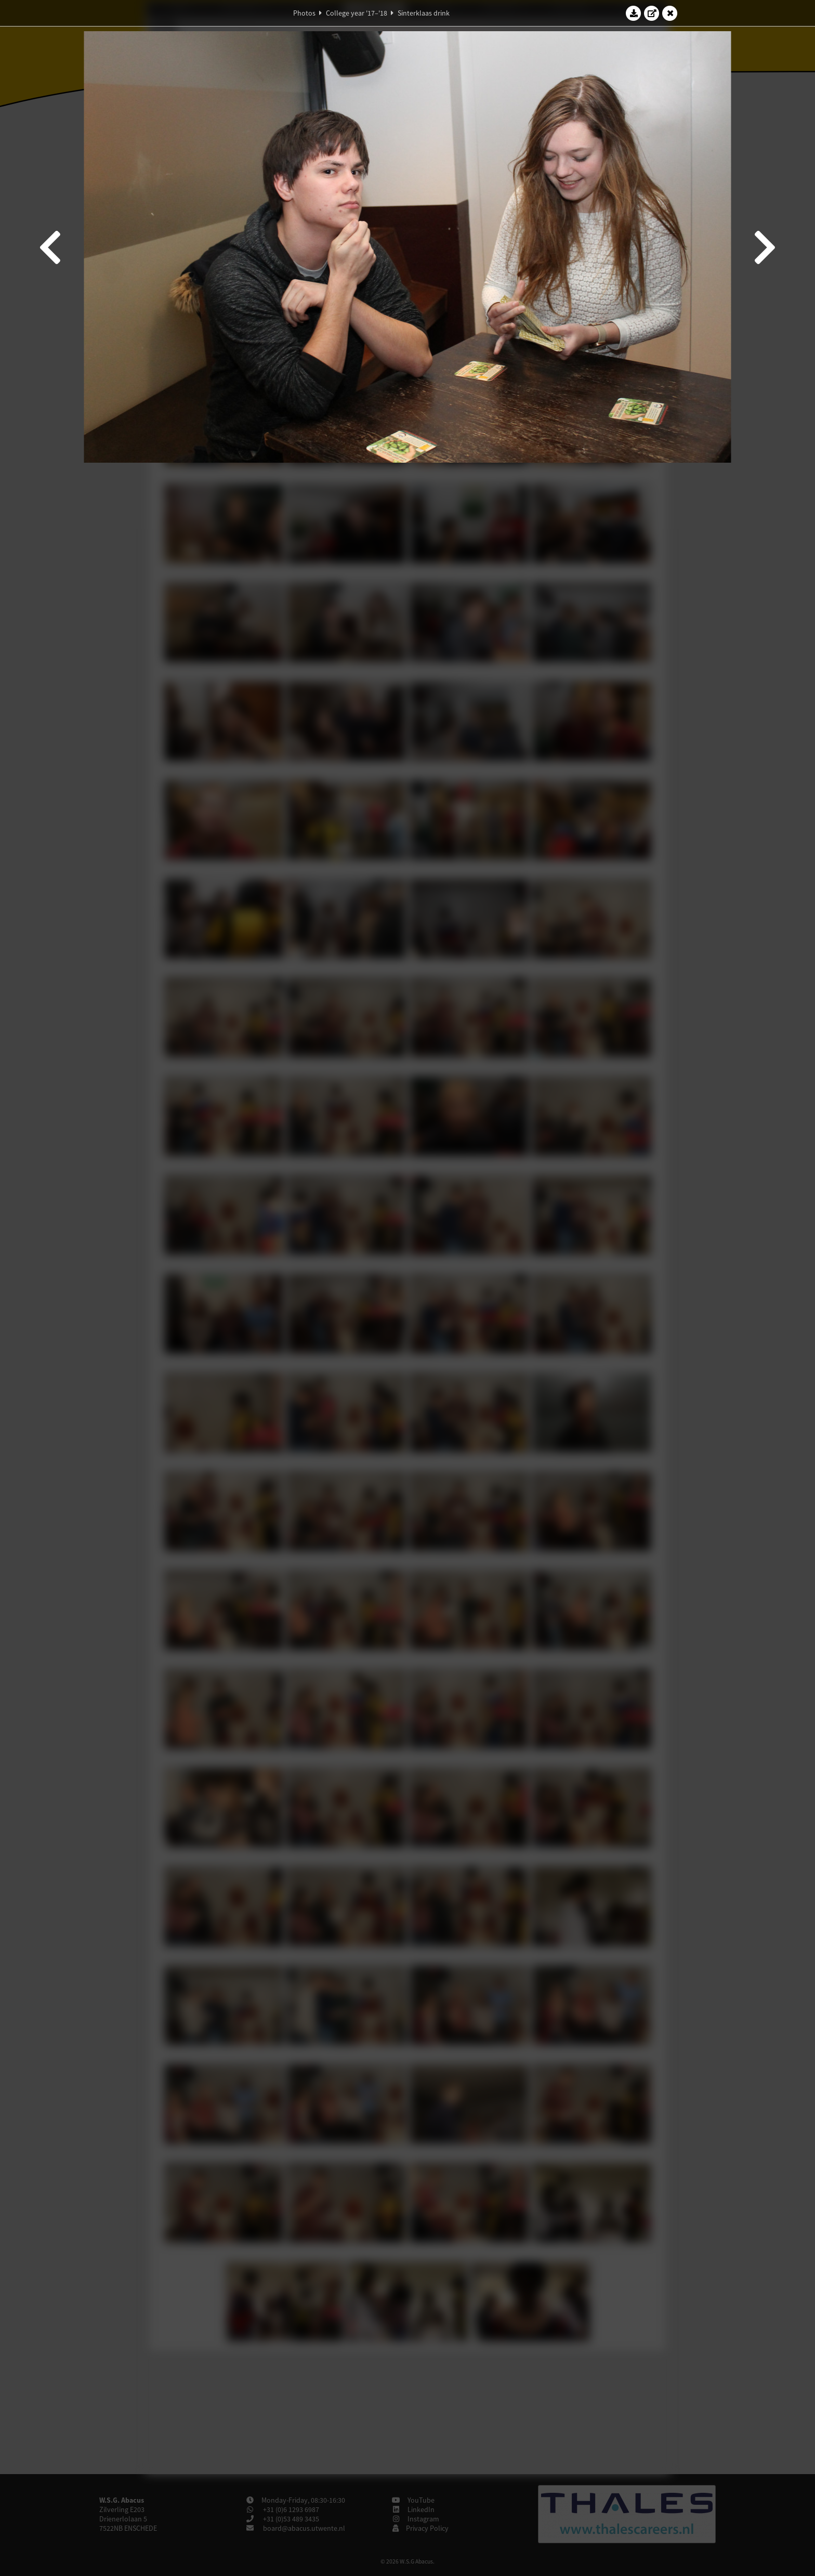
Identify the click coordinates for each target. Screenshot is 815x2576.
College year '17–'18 (356, 13)
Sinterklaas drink (424, 13)
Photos (304, 13)
